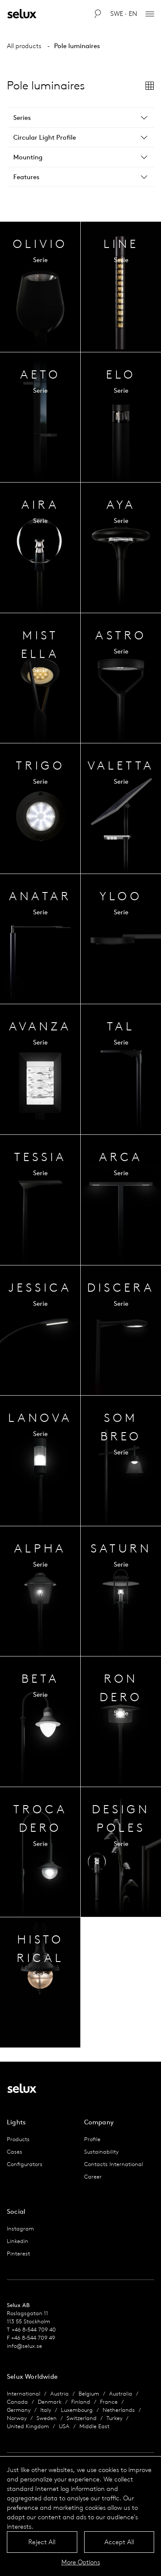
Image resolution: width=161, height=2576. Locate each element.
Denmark (49, 2401)
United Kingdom (28, 2426)
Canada (17, 2401)
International (23, 2393)
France (109, 2401)
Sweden (46, 2418)
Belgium (89, 2393)
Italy (45, 2410)
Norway (17, 2418)
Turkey (114, 2418)
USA (64, 2426)
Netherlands (119, 2410)
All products (24, 46)
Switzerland (82, 2418)
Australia (120, 2393)
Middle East (94, 2426)
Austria (59, 2393)
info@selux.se (24, 2346)
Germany (18, 2410)
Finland (80, 2401)
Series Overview (40, 287)
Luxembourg (77, 2410)
